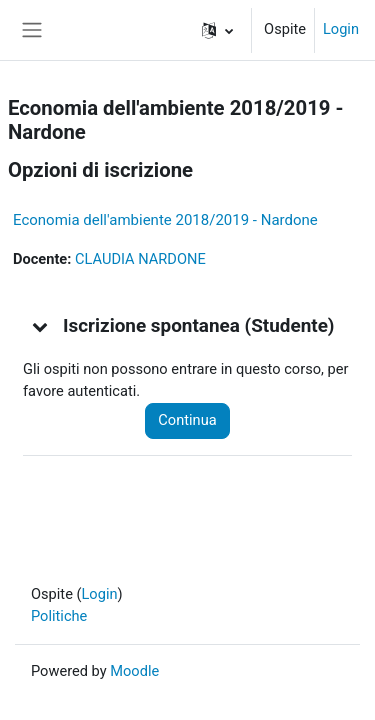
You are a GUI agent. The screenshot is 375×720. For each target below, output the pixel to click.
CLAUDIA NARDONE (140, 259)
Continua (187, 420)
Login (341, 29)
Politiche (59, 616)
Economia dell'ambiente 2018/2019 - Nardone (165, 220)
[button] (217, 30)
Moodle (134, 671)
